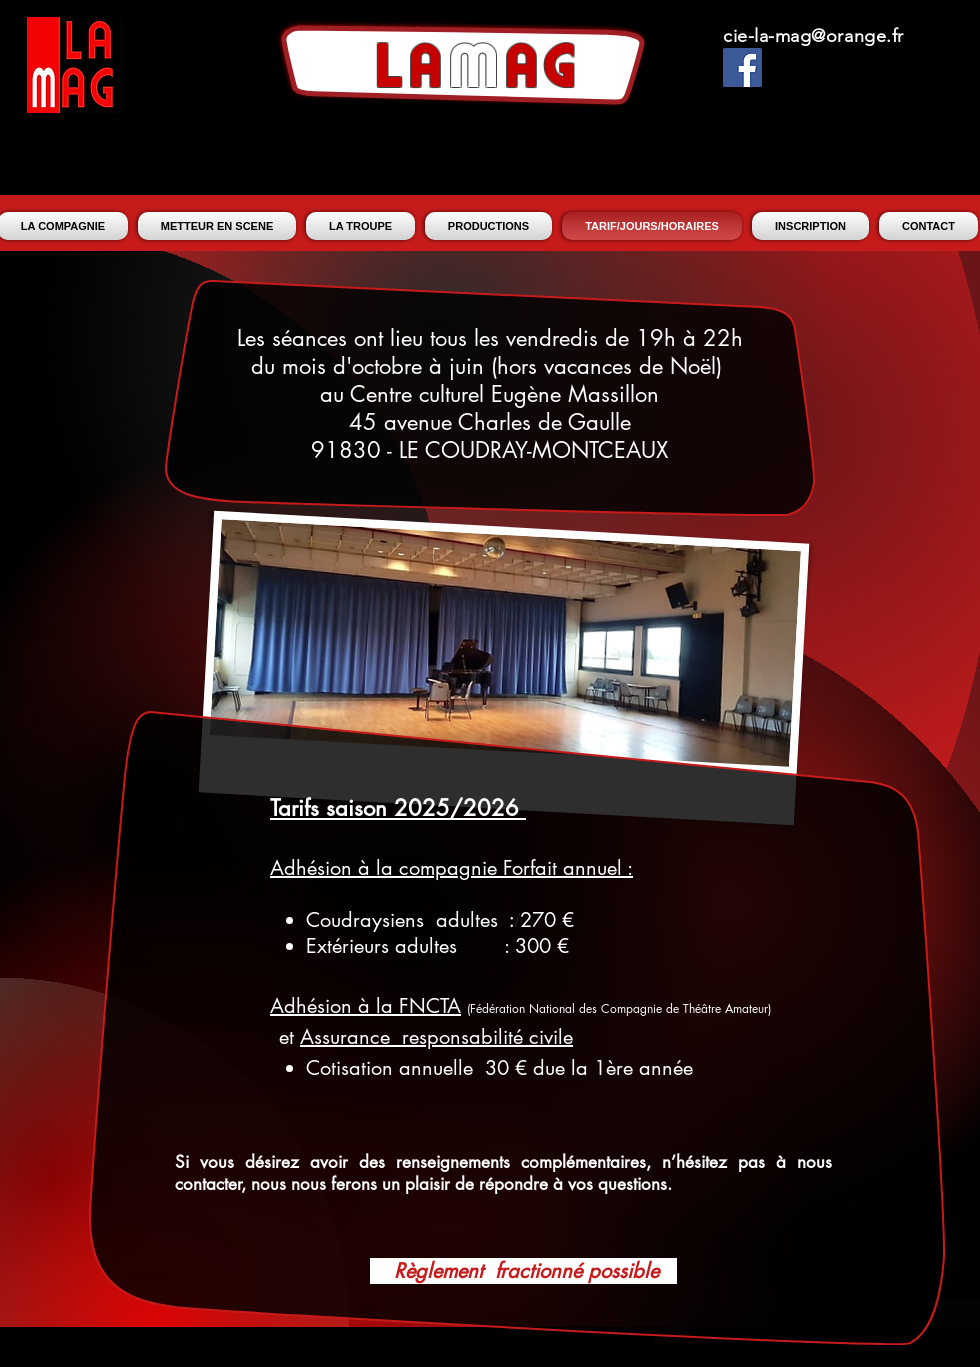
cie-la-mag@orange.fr (813, 36)
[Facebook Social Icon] (742, 67)
